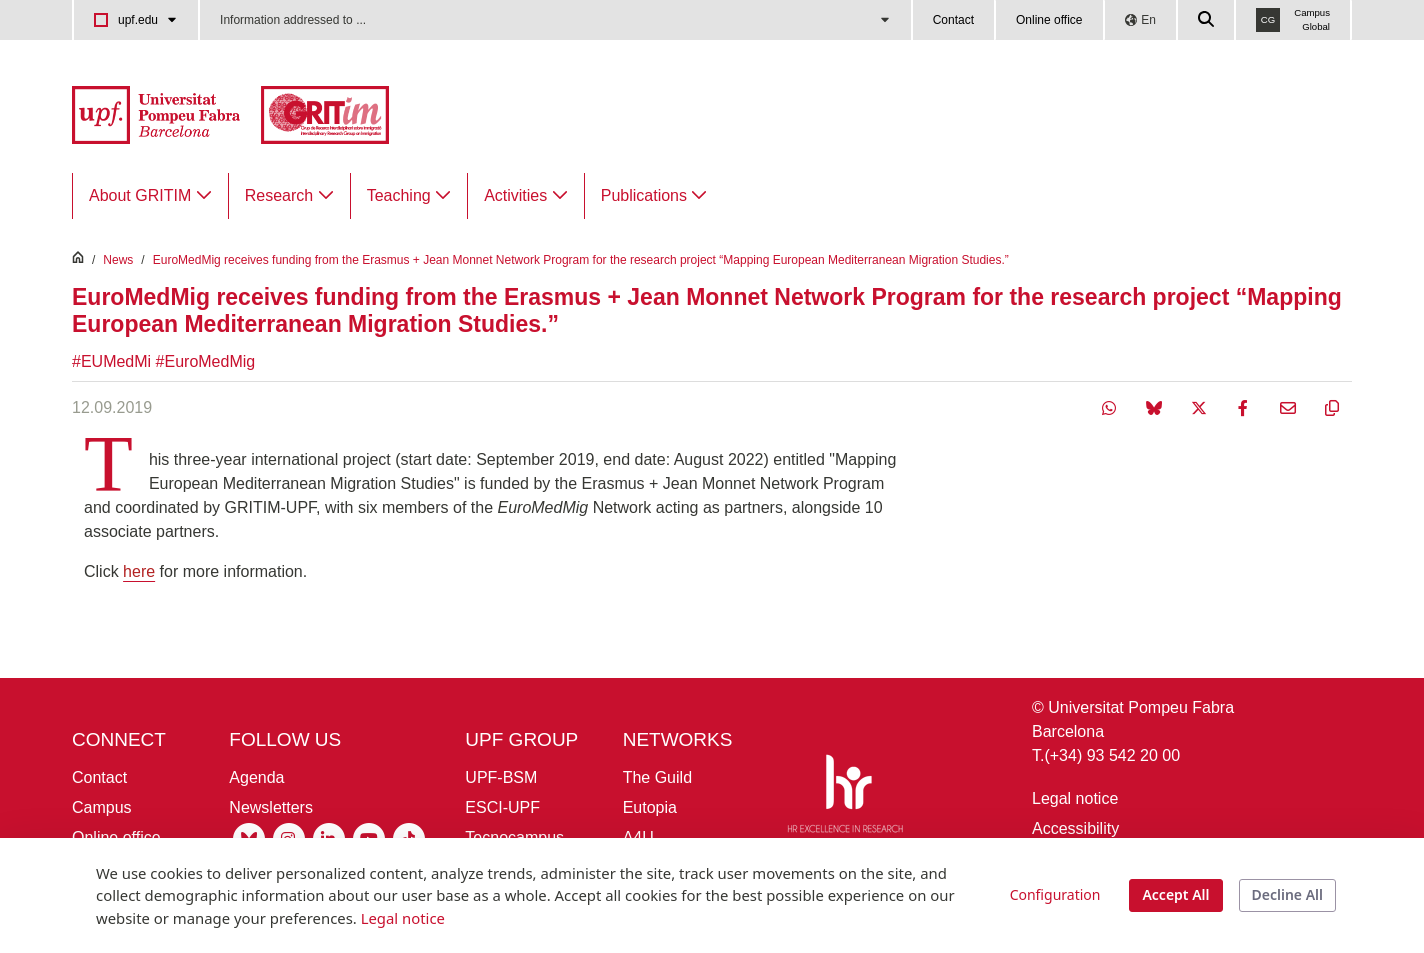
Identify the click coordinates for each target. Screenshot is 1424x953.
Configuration (1055, 894)
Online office (1049, 20)
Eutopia (650, 807)
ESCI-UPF (502, 807)
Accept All (1175, 894)
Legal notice (1075, 798)
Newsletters (271, 807)
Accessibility (1075, 828)
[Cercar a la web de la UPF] (1207, 20)
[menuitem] (150, 196)
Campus (102, 807)
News (118, 260)
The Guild (657, 777)
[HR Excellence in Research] (845, 797)
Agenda (256, 777)
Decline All (1287, 894)
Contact (953, 20)
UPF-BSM (501, 777)
